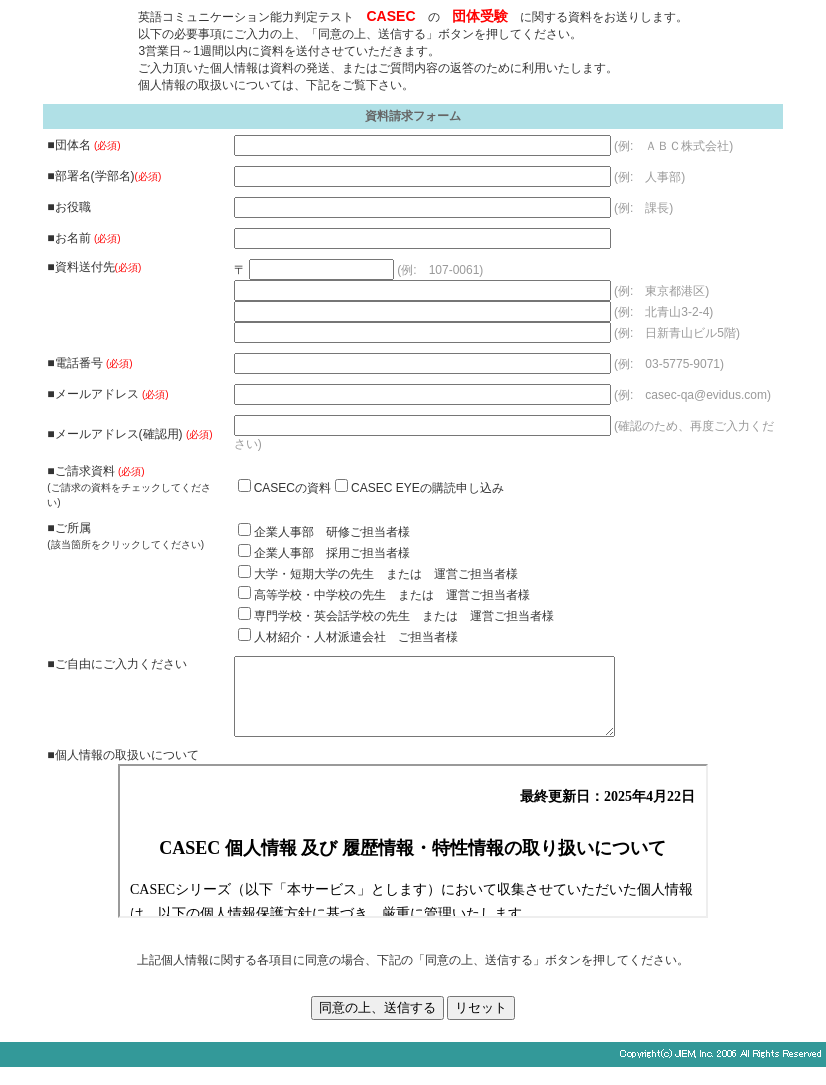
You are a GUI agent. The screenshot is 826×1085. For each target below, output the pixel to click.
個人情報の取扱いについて (412, 856)
